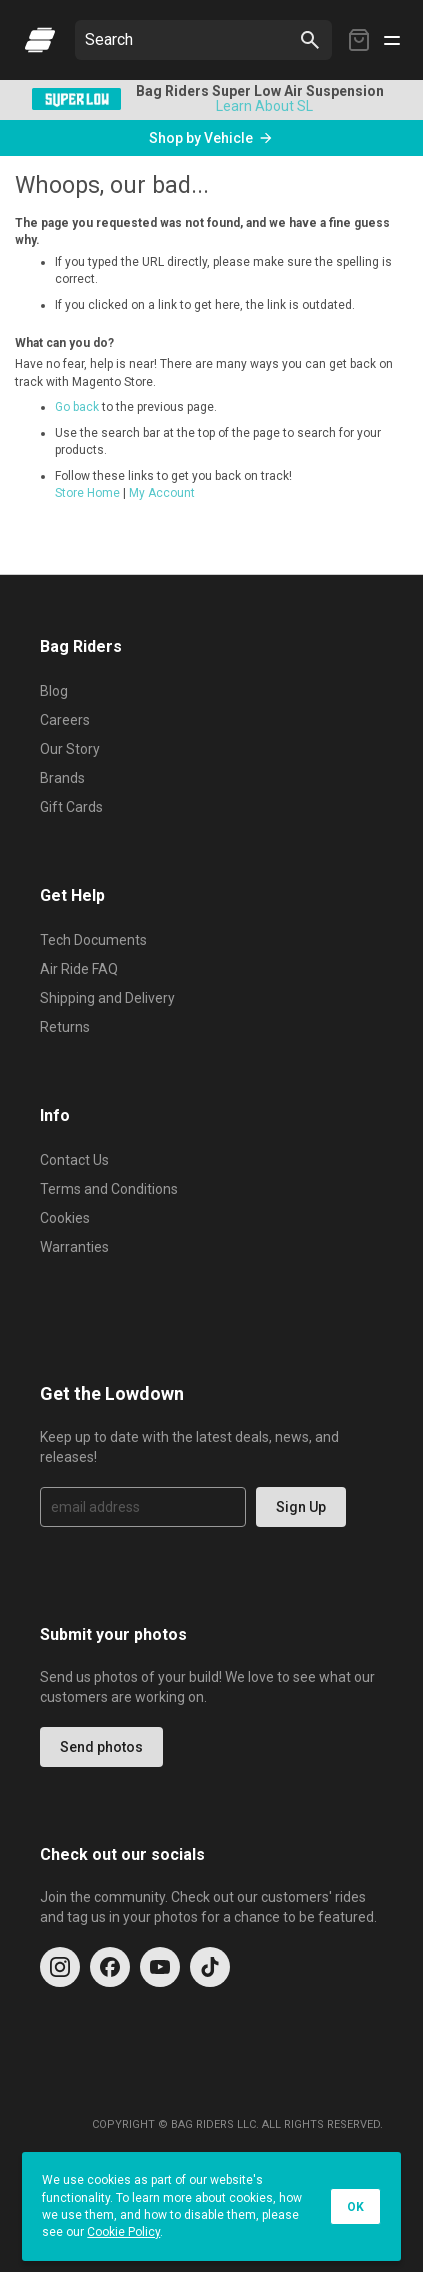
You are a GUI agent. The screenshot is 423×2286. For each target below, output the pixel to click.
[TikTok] (210, 1967)
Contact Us (74, 1160)
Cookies (65, 1218)
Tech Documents (93, 940)
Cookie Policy (123, 2232)
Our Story (70, 749)
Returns (65, 1027)
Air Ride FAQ (79, 969)
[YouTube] (160, 1967)
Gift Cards (71, 807)
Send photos (101, 1747)
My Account (162, 493)
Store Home (87, 493)
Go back (77, 407)
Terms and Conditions (109, 1189)
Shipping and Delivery (107, 998)
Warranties (74, 1247)
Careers (65, 720)
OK (355, 2207)
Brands (62, 778)
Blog (54, 691)
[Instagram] (60, 1967)
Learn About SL (264, 106)
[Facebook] (110, 1967)
